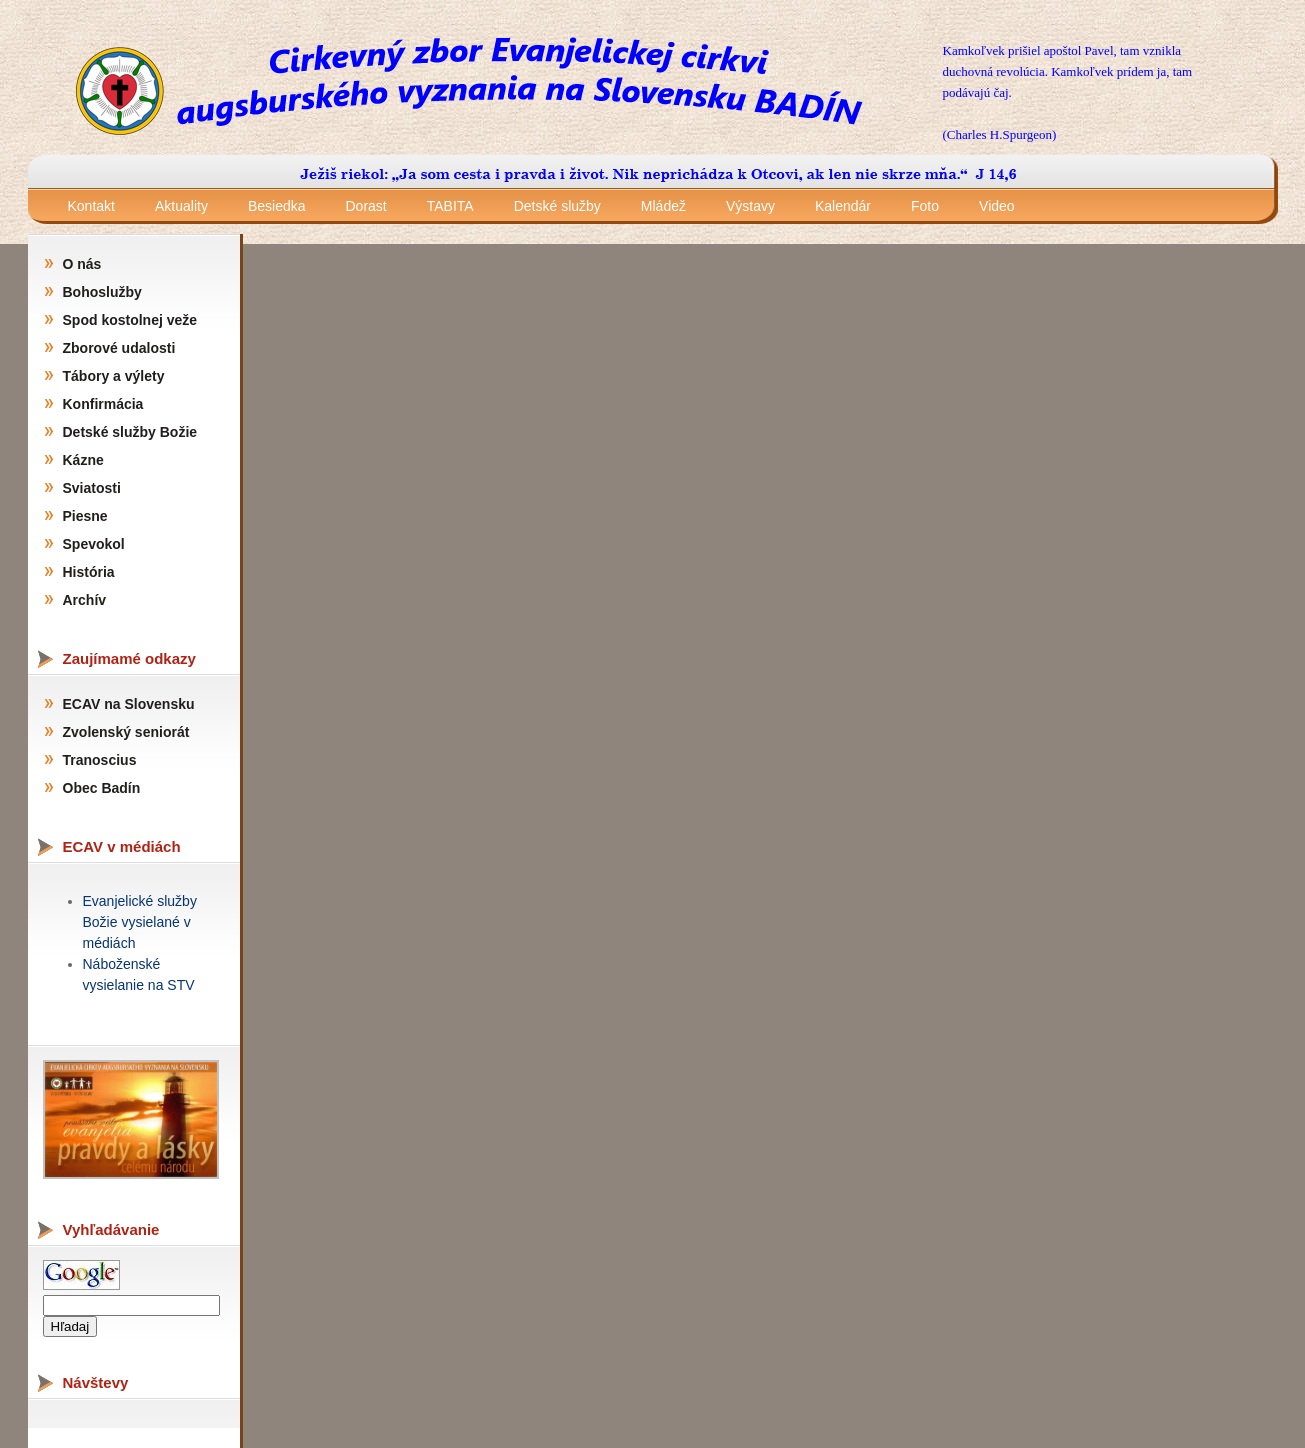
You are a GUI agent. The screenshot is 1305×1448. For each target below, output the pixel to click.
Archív (85, 600)
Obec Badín (102, 788)
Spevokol (94, 544)
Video (997, 206)
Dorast (366, 206)
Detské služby (557, 206)
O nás (82, 264)
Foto (925, 206)
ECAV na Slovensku (129, 704)
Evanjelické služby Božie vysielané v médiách (140, 922)
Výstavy (750, 206)
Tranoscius (100, 760)
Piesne (85, 516)
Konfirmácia (103, 404)
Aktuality (181, 206)
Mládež (663, 206)
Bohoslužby (102, 292)
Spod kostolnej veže (130, 320)
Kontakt (91, 206)
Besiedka (277, 206)
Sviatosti (92, 488)
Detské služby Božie (130, 432)
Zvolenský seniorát (126, 732)
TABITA (450, 206)
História (89, 572)
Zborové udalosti (119, 348)
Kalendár (843, 206)
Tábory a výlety (114, 376)
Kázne (83, 460)
